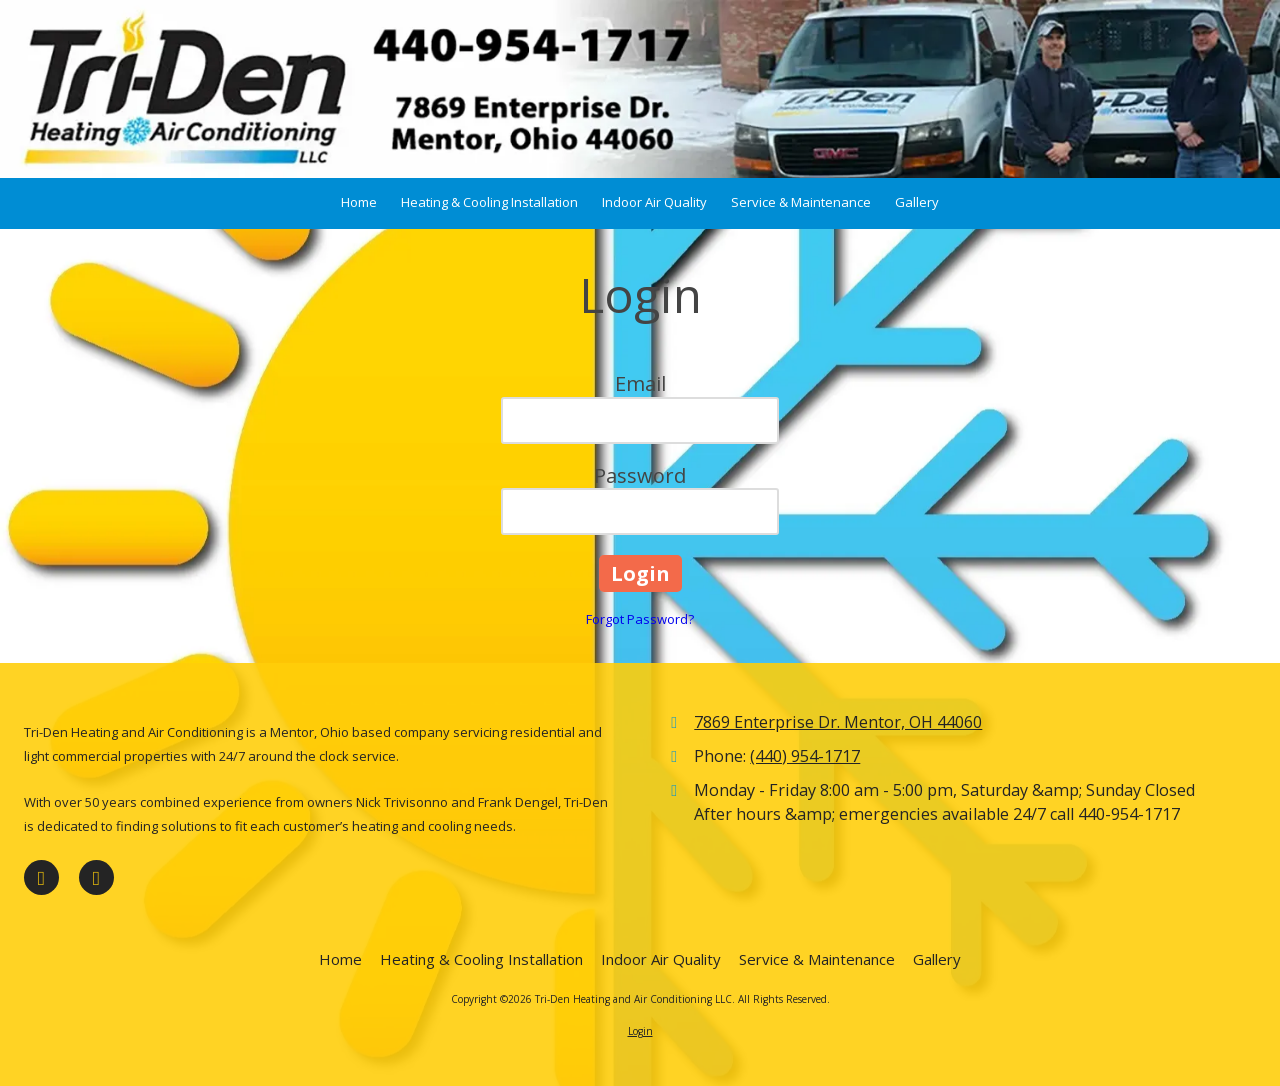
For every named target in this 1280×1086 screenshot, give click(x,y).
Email (640, 383)
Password (640, 475)
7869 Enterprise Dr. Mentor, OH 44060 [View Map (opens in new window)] (838, 722)
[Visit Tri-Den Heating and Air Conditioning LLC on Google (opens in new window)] (96, 877)
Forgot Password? (640, 619)
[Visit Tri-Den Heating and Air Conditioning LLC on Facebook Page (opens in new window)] (41, 877)
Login (640, 1031)
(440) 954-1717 (805, 756)
